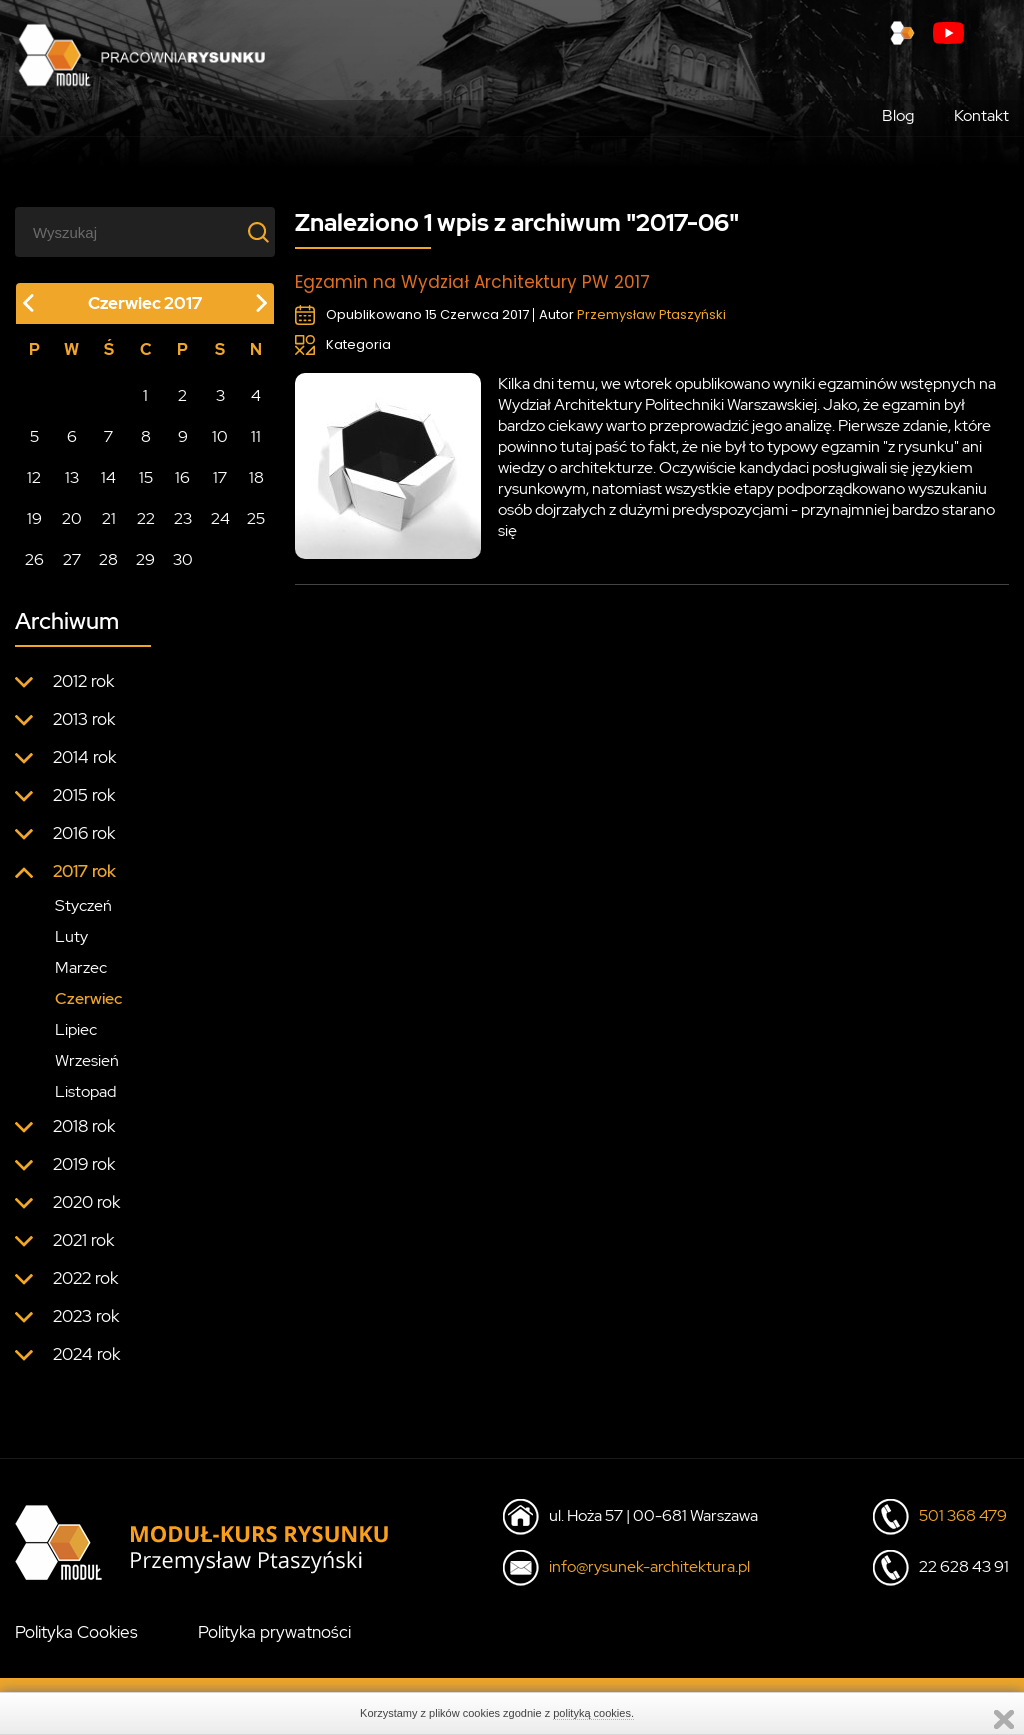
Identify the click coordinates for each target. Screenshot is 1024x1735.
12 (34, 477)
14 (108, 477)
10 (220, 436)
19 (34, 518)
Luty (71, 936)
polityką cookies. (593, 1713)
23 (183, 518)
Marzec (81, 967)
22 (146, 518)
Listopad (85, 1091)
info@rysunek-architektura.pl (649, 1566)
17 (220, 477)
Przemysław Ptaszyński (651, 314)
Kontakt (981, 115)
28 (108, 559)
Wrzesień (87, 1060)
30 (183, 559)
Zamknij (1004, 1719)
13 (72, 477)
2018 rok (84, 1126)
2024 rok (86, 1354)
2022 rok (85, 1278)
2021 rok (83, 1240)
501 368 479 (963, 1515)
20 (72, 518)
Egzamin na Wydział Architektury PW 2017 (472, 282)
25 (256, 518)
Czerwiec (88, 998)
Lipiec (76, 1029)
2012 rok (83, 681)
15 (146, 477)
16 (182, 477)
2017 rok (84, 871)
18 (256, 477)
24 (220, 518)
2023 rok (86, 1316)
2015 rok (84, 795)
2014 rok (84, 757)
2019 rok (84, 1164)
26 (34, 559)
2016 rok (84, 833)
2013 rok (84, 719)
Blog (898, 115)
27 (72, 559)
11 (256, 436)
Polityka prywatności (274, 1632)
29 (145, 559)
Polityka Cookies (76, 1632)
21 (109, 518)
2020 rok (86, 1202)
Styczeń (83, 905)
